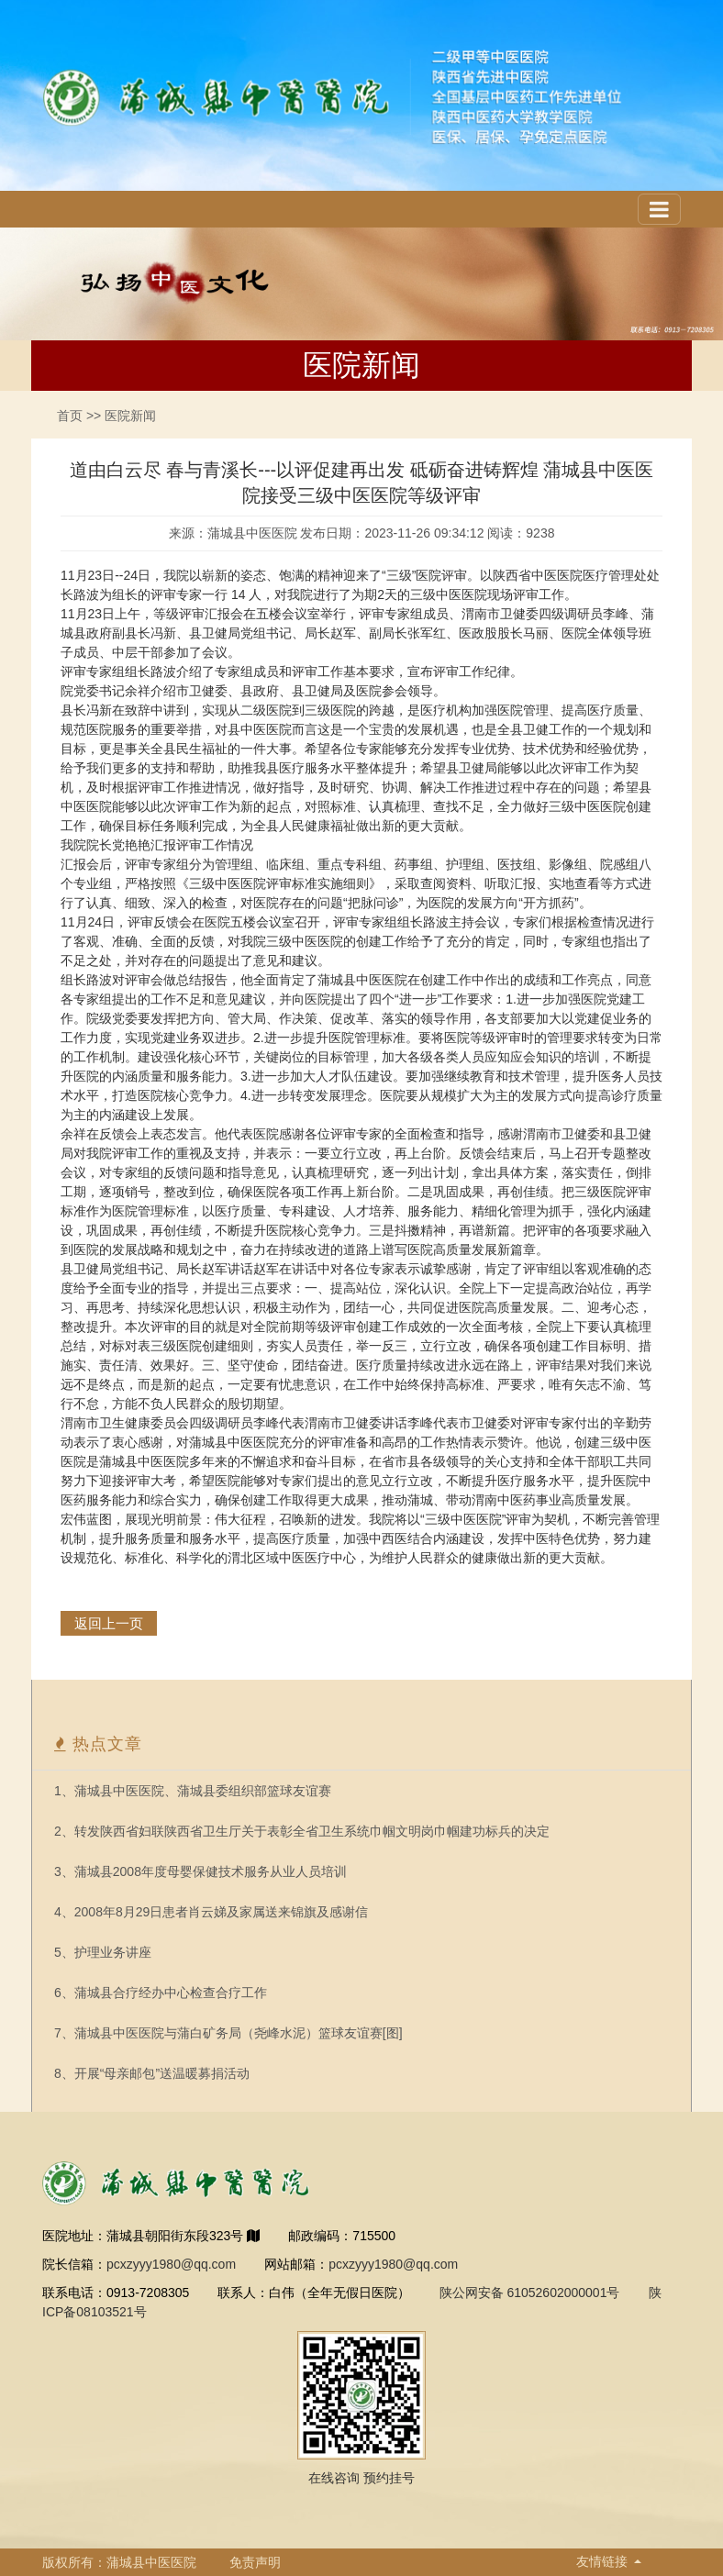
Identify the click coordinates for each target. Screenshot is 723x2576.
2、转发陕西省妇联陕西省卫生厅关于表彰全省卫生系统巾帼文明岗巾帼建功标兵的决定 (302, 1831)
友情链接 (603, 2561)
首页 (70, 415)
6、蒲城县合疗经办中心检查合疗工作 (160, 1992)
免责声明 (255, 2562)
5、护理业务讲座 (102, 1952)
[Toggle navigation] (659, 209)
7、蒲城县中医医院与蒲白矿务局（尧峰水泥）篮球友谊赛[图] (228, 2033)
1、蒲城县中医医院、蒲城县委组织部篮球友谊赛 (192, 1790)
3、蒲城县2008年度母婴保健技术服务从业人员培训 (200, 1871)
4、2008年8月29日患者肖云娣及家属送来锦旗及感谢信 (211, 1911)
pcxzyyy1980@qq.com (171, 2264)
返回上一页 (108, 1623)
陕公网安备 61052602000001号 (529, 2292)
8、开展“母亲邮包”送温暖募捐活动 (152, 2073)
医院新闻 (130, 415)
